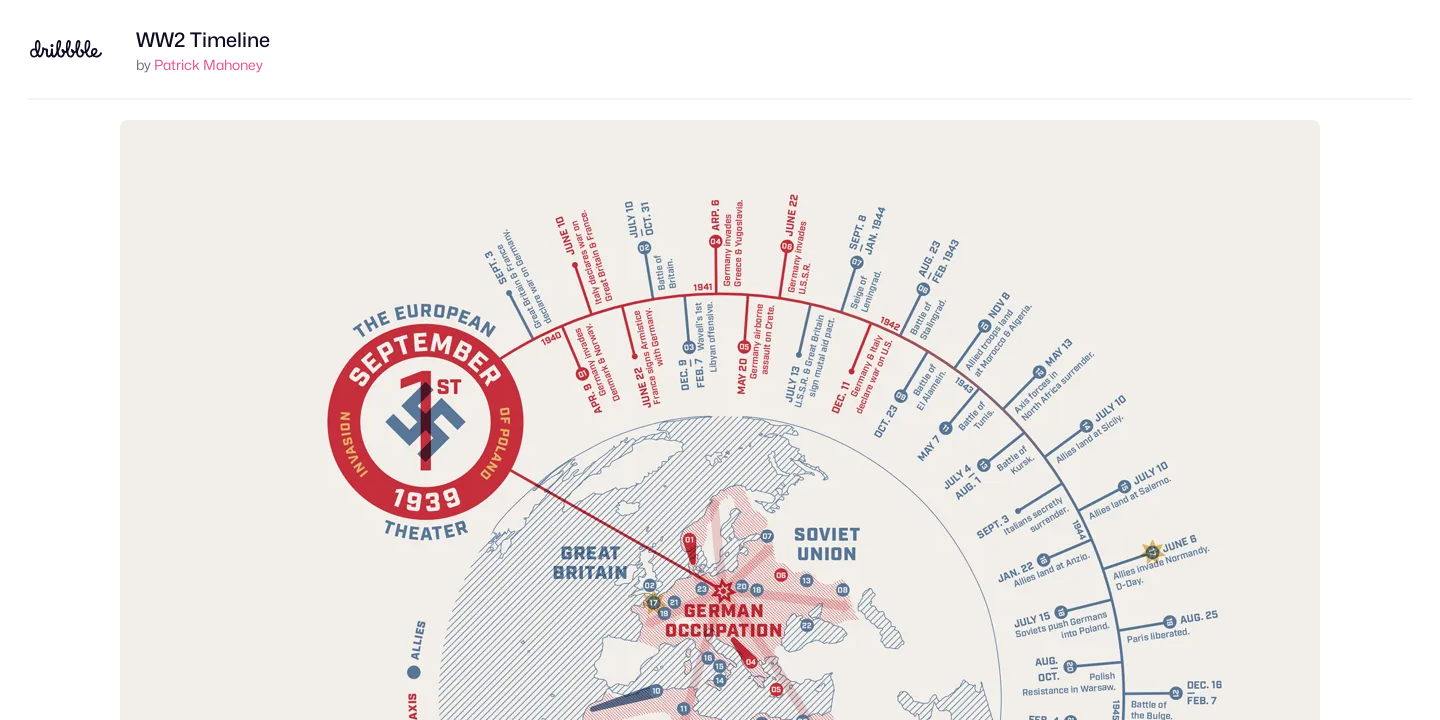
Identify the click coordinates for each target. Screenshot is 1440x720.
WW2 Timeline (203, 40)
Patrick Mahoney (208, 64)
